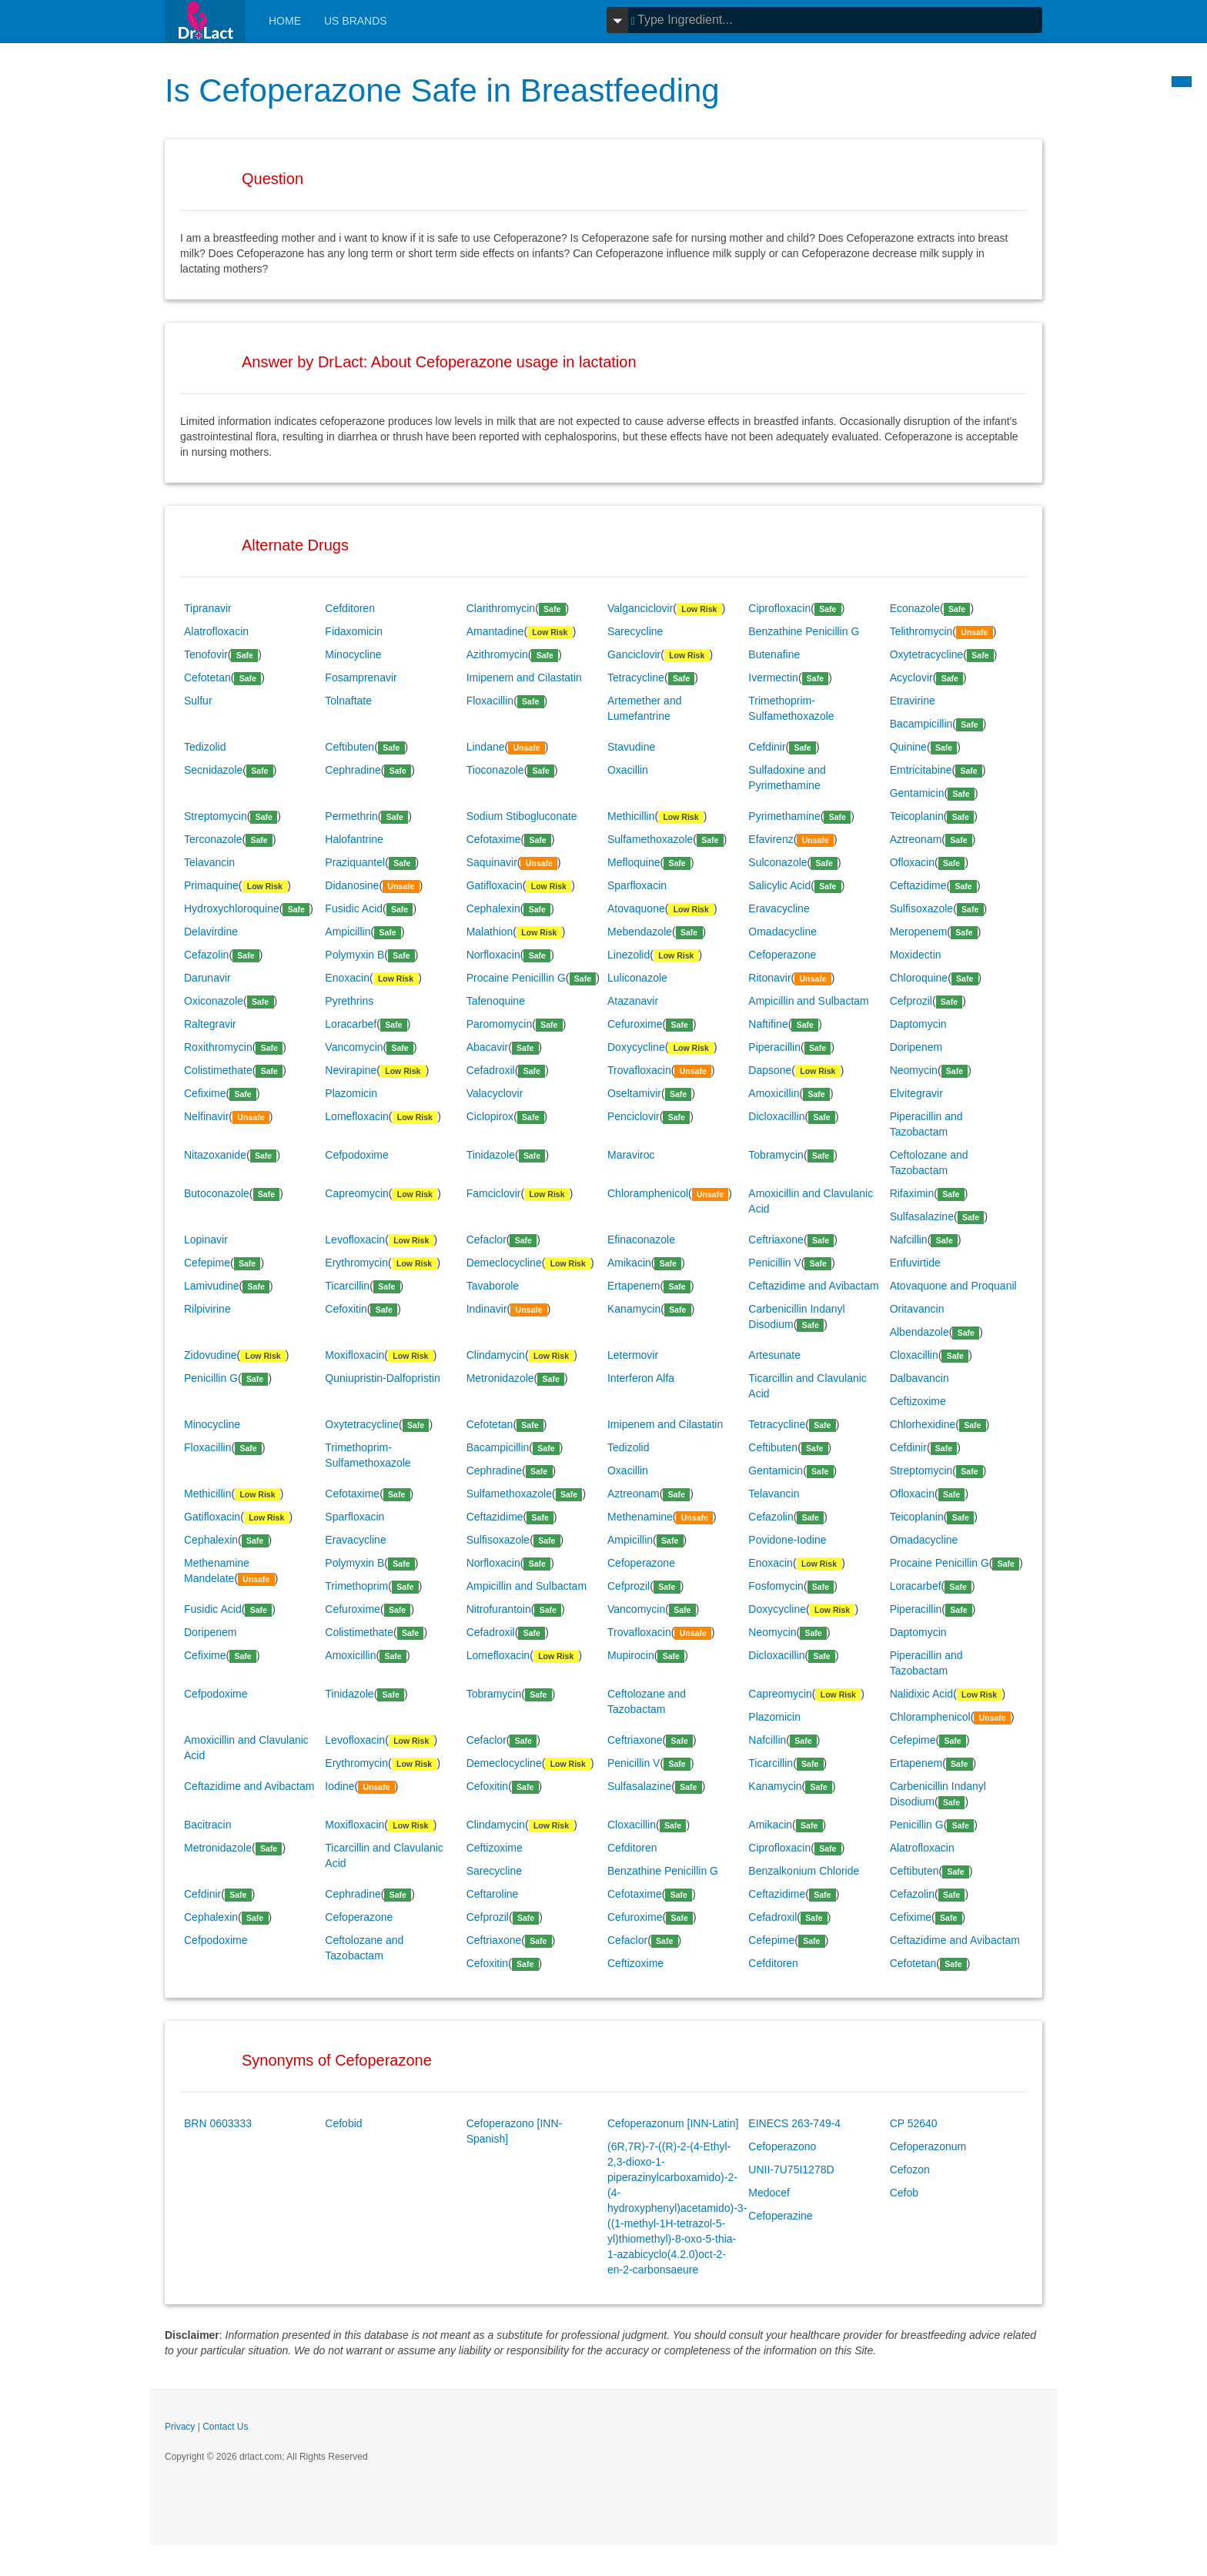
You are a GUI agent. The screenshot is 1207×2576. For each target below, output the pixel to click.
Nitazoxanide (215, 1155)
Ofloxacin (912, 862)
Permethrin (351, 816)
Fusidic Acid (354, 908)
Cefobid (343, 2123)
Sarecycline (635, 631)
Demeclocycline (504, 1262)
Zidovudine (210, 1355)
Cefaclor (486, 1239)
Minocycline (353, 654)
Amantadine (495, 631)
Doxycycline (636, 1047)
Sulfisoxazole (922, 908)
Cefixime (205, 1093)
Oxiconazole (213, 1001)
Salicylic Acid (779, 885)
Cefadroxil (490, 1070)
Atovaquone (636, 908)
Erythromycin (356, 1262)
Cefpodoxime (357, 1155)
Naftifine (767, 1024)
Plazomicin (351, 1093)
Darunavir (207, 978)
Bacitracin (207, 1824)
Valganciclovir (640, 608)
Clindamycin (495, 1355)
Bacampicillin (921, 724)
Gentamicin (917, 793)
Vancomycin (354, 1047)
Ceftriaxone (776, 1239)
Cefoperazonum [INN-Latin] (672, 2123)
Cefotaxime (493, 839)
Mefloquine (633, 862)
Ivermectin (773, 677)
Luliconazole (637, 978)
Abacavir (487, 1047)
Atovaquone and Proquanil (953, 1286)
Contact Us (225, 2426)
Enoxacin (347, 978)
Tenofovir (206, 654)
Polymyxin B (354, 954)
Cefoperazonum (928, 2146)
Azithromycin (497, 654)
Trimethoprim (356, 1586)
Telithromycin (921, 631)
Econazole (915, 608)
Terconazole (213, 839)
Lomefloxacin (357, 1116)
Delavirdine (211, 931)
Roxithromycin (218, 1047)
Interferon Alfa (640, 1378)
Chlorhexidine (923, 1424)
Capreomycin (356, 1193)
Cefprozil (911, 1001)
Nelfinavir (206, 1116)
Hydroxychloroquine (231, 908)
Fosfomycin (776, 1586)
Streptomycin (215, 816)
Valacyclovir (494, 1093)
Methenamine (640, 1516)
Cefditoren (350, 608)
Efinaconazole (641, 1239)
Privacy (180, 2426)
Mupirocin (630, 1655)
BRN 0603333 (218, 2123)
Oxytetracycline (927, 654)
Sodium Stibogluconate (521, 816)
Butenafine (774, 654)
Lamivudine (211, 1286)
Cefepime (207, 1262)
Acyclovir (911, 677)
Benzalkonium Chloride (803, 1871)
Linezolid (628, 954)
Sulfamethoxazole (650, 839)
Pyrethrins (349, 1001)
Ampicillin (347, 931)
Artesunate (774, 1355)
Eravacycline (778, 908)
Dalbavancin (919, 1378)
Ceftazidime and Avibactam (813, 1286)
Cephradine (352, 770)
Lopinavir (206, 1239)
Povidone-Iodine (787, 1540)
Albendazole (919, 1332)
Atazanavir (632, 1001)
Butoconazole (216, 1193)
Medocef (769, 2192)
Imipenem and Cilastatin (524, 677)
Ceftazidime (918, 885)
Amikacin (629, 1262)
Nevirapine (350, 1070)
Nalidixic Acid (921, 1694)
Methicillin (630, 816)
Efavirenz (770, 839)
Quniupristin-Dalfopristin (382, 1378)
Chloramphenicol (647, 1193)
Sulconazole (777, 862)
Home (285, 21)
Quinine (908, 747)
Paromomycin (499, 1024)
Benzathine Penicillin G (803, 631)
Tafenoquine (495, 1001)
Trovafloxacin (639, 1070)
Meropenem (919, 931)
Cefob (904, 2192)
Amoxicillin (773, 1093)
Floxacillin (489, 700)
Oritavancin (917, 1309)
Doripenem (916, 1047)
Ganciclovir (633, 654)
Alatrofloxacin (216, 631)
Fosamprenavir (360, 677)
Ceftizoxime (918, 1401)
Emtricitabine (921, 770)
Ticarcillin (347, 1286)
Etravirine (912, 700)
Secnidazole (213, 770)
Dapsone (769, 1070)
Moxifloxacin (354, 1355)
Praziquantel (355, 862)
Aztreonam (916, 839)
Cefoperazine (780, 2216)
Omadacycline (782, 931)
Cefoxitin (345, 1309)
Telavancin (209, 862)
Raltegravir (210, 1024)
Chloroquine (919, 978)
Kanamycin (633, 1309)
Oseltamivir (634, 1093)
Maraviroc (630, 1155)
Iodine (339, 1786)
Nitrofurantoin (498, 1609)
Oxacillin (627, 770)
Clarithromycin (500, 608)
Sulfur (198, 700)
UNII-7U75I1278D (791, 2169)
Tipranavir (208, 608)
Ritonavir (769, 978)
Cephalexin (493, 908)
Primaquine (211, 885)
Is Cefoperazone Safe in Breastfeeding (442, 90)
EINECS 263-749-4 (794, 2123)
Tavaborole (493, 1286)
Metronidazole (500, 1378)
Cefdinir (766, 747)
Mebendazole (639, 931)
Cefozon (910, 2169)
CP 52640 (914, 2123)
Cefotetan (207, 677)
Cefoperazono (782, 2146)
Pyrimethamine (784, 816)
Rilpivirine (207, 1309)
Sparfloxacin (637, 885)
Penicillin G (211, 1378)
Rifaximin (912, 1193)
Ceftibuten (349, 747)
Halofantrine (354, 839)
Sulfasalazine (922, 1216)
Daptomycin (918, 1024)
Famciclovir (493, 1193)
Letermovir (632, 1355)
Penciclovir (633, 1116)
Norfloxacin (493, 954)
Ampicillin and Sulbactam (808, 1001)
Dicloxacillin (776, 1116)
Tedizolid (205, 747)
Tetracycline (635, 677)
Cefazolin (206, 954)
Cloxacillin (914, 1355)
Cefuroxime (635, 1024)
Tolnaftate (348, 700)
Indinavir (486, 1309)
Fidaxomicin (354, 631)
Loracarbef (350, 1024)
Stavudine (631, 747)
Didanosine (352, 885)
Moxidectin (915, 954)
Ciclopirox (489, 1116)
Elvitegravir (916, 1093)
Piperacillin (774, 1047)
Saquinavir (491, 862)
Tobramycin (776, 1155)
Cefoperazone (782, 954)
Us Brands (355, 21)
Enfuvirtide (915, 1262)
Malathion (489, 931)
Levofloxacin (355, 1239)
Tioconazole (495, 770)
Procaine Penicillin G (516, 978)
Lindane (485, 747)
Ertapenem (633, 1286)
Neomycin (914, 1070)
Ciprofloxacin (779, 608)
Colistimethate (218, 1070)
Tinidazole (490, 1155)
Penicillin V (774, 1262)
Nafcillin (909, 1239)
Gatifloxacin (494, 885)
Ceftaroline (492, 1894)
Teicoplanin (917, 816)
